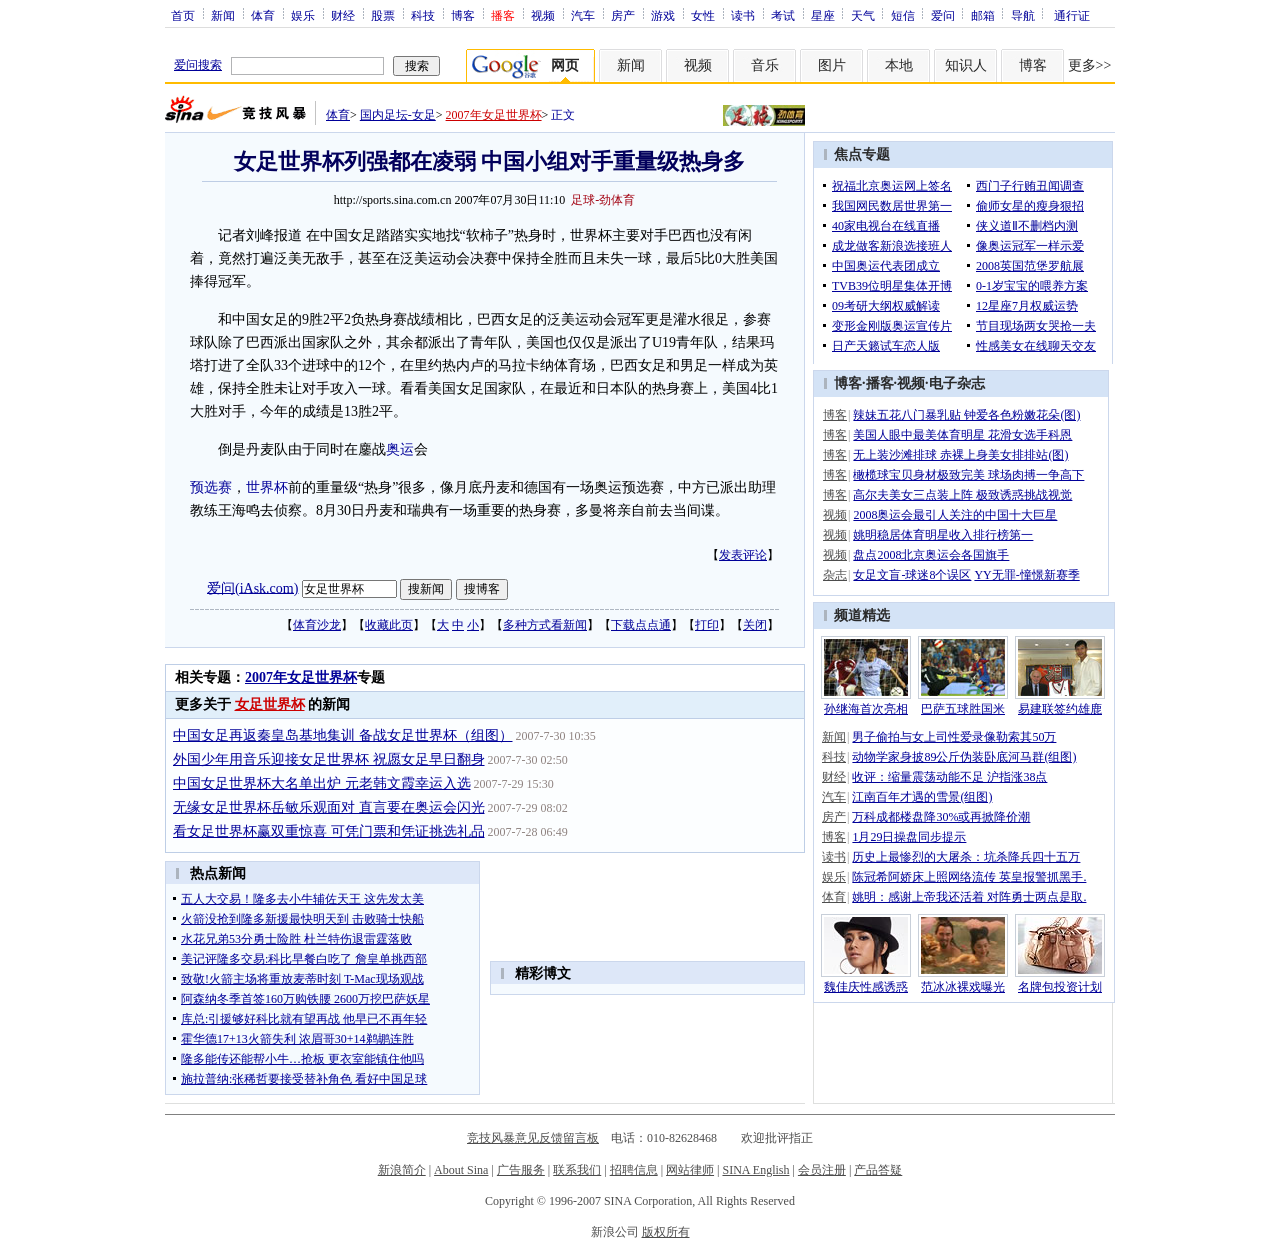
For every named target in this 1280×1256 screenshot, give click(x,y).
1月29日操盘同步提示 (909, 837)
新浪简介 (402, 1170)
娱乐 (303, 15)
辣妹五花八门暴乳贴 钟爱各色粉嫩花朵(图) (966, 415)
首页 (183, 15)
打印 (707, 625)
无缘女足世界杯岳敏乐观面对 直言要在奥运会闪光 (329, 807)
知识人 (966, 65)
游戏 (663, 15)
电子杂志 (957, 383)
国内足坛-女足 (398, 115)
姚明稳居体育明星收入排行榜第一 (943, 535)
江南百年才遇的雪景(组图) (922, 797)
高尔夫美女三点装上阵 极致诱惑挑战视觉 (962, 495)
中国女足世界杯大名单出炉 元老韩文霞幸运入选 (322, 783)
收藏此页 (389, 625)
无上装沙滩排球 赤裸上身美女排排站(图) (960, 455)
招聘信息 (634, 1170)
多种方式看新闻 (545, 625)
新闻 (223, 15)
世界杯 (267, 487)
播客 (880, 383)
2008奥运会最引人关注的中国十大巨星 (955, 515)
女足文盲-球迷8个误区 (912, 575)
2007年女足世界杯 (494, 115)
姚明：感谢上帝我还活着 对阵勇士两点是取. (969, 897)
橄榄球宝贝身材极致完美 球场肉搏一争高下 (968, 475)
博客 (463, 15)
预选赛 (211, 487)
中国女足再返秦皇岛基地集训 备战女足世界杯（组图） (343, 735)
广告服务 (521, 1170)
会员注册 (822, 1170)
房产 (623, 15)
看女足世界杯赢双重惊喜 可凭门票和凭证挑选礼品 (329, 831)
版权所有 (666, 1232)
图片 (832, 65)
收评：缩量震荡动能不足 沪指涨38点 (949, 777)
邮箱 (983, 15)
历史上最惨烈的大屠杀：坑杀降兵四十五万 (966, 857)
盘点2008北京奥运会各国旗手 (931, 555)
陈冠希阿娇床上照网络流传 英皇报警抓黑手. (969, 877)
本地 (899, 65)
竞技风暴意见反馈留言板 (533, 1138)
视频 (543, 15)
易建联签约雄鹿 (1060, 709)
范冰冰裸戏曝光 (963, 987)
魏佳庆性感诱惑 (866, 987)
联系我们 (577, 1170)
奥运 (400, 449)
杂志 (835, 575)
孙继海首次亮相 (866, 709)
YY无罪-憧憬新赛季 (1026, 575)
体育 (263, 15)
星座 (823, 15)
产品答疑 (878, 1170)
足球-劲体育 (603, 200)
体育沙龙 (317, 625)
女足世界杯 (270, 704)
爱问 (943, 15)
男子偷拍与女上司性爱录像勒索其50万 (954, 737)
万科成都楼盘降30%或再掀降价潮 (941, 817)
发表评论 (743, 555)
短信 (903, 15)
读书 (743, 15)
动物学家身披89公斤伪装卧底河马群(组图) (964, 757)
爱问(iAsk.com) (252, 587)
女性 (703, 15)
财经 (343, 15)
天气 (863, 15)
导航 (1023, 15)
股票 (383, 15)
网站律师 (690, 1170)
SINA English (755, 1170)
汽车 (583, 15)
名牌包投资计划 (1060, 987)
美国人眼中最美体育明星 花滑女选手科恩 (962, 435)
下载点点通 (641, 625)
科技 (423, 15)
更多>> (1090, 65)
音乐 (765, 65)
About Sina (461, 1170)
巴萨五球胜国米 (963, 709)
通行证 (1072, 15)
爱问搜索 (198, 65)
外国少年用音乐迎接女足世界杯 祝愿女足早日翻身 (329, 759)
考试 (783, 15)
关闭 (755, 625)
